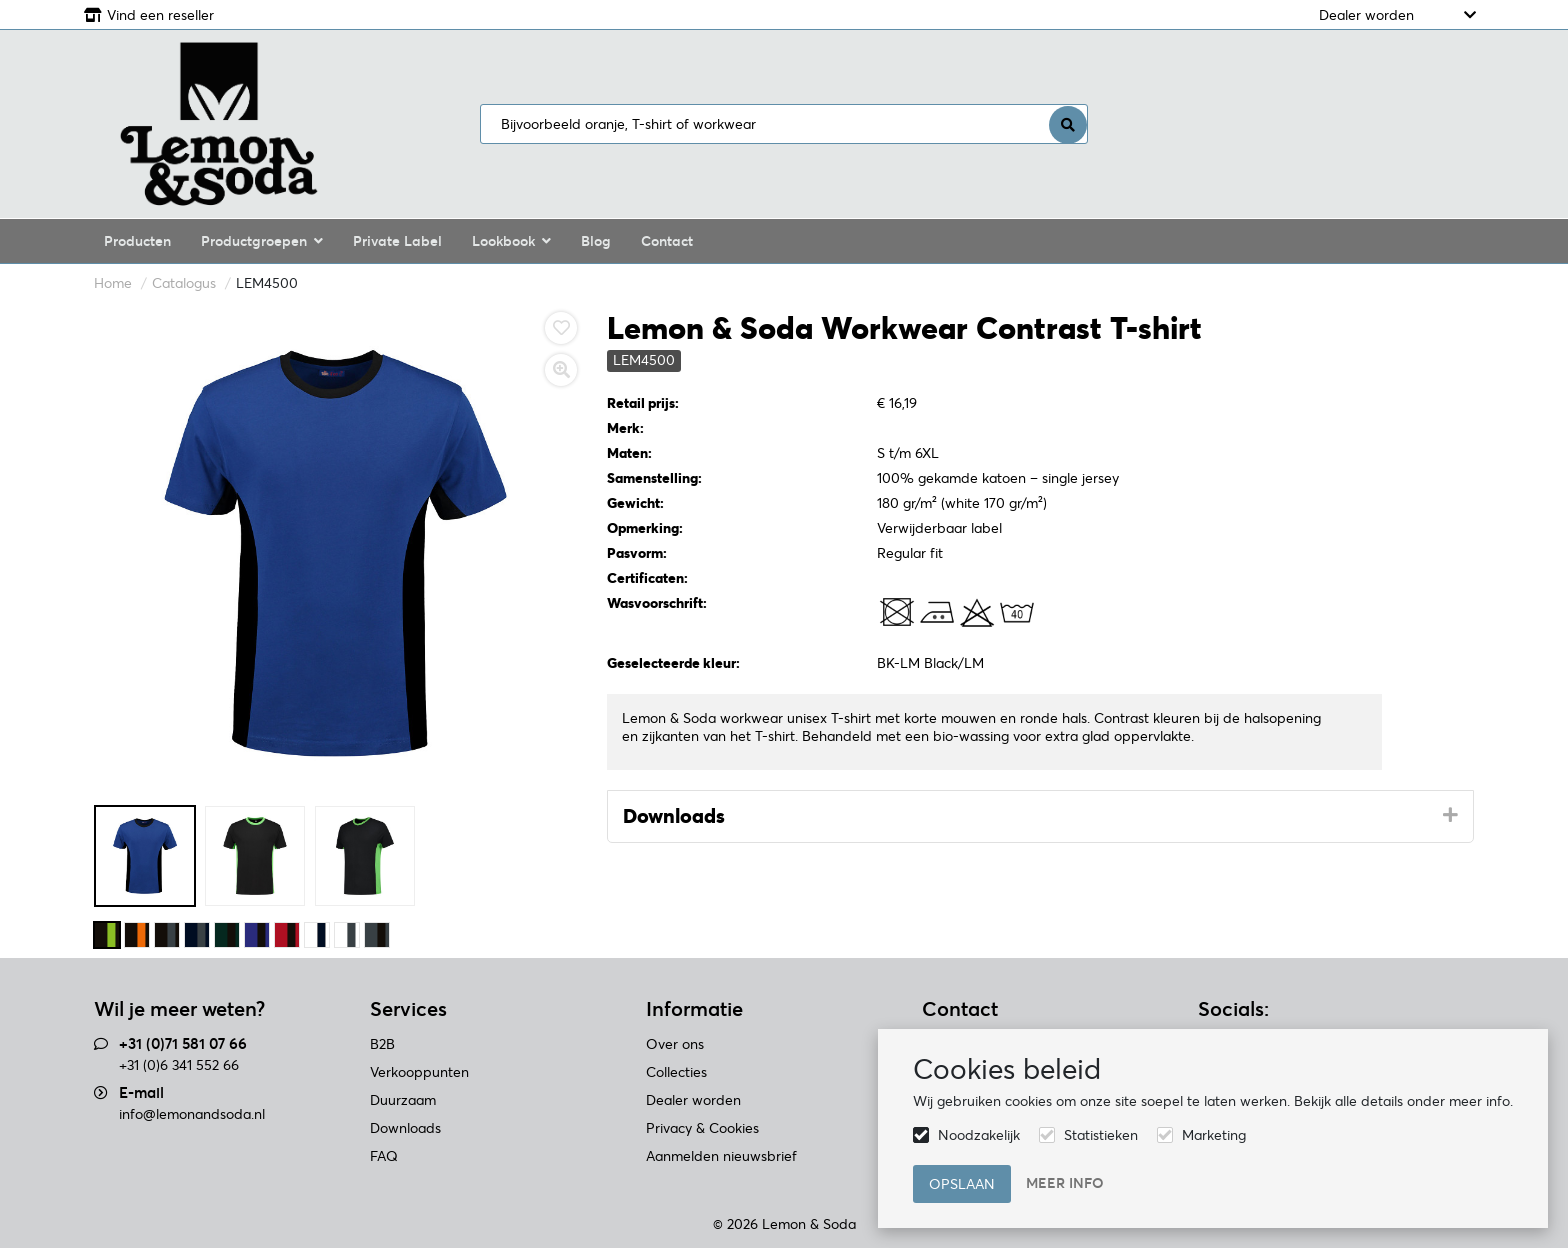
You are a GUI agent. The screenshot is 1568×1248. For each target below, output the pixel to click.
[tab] (1040, 817)
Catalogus (184, 283)
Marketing (1214, 1135)
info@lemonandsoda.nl (192, 1114)
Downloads (674, 816)
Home (113, 283)
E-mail (141, 1092)
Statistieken (1101, 1135)
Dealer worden (1366, 15)
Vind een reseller (160, 15)
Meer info (1065, 1183)
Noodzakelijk (979, 1135)
